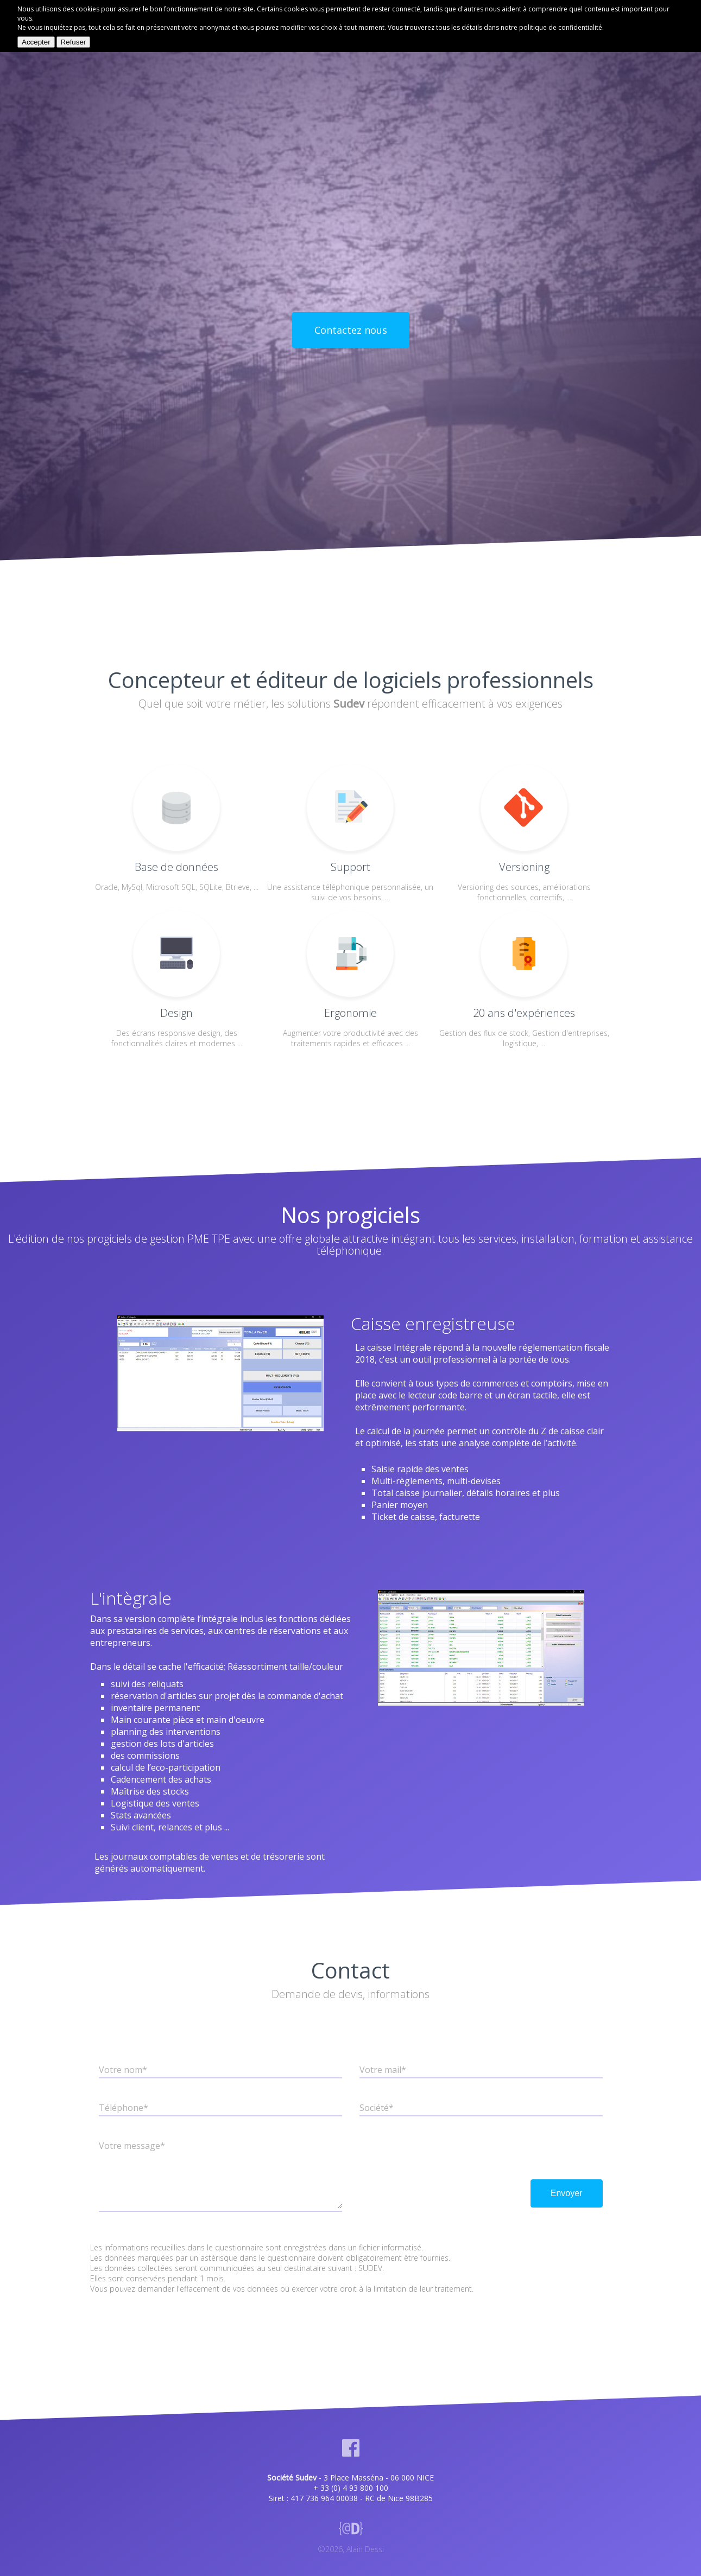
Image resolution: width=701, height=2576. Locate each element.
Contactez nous (350, 329)
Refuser (73, 42)
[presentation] (442, 2153)
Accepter (36, 42)
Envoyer (567, 2193)
